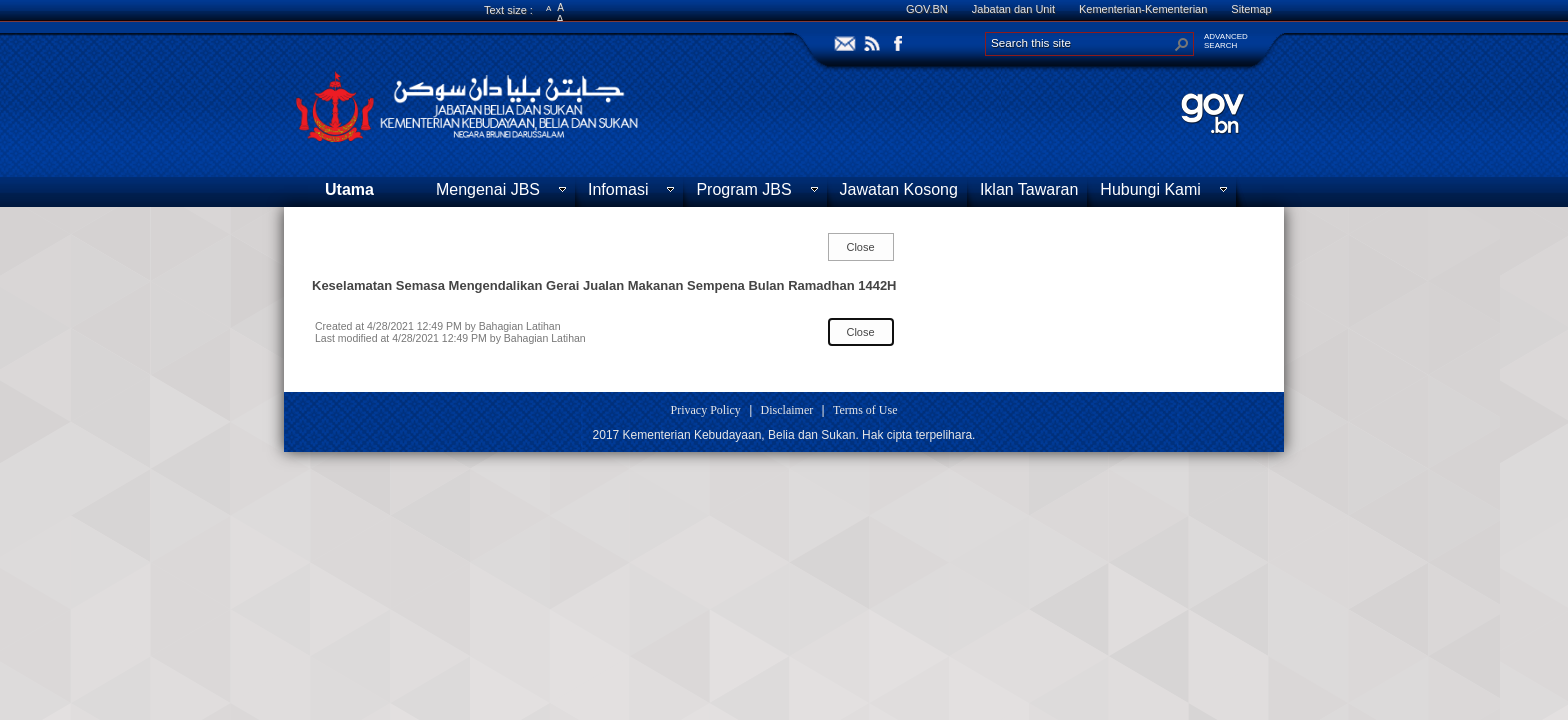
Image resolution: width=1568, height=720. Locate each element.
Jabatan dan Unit (1013, 9)
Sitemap (1251, 9)
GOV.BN (927, 9)
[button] (1182, 44)
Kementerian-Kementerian (1143, 9)
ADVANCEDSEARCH (1226, 41)
